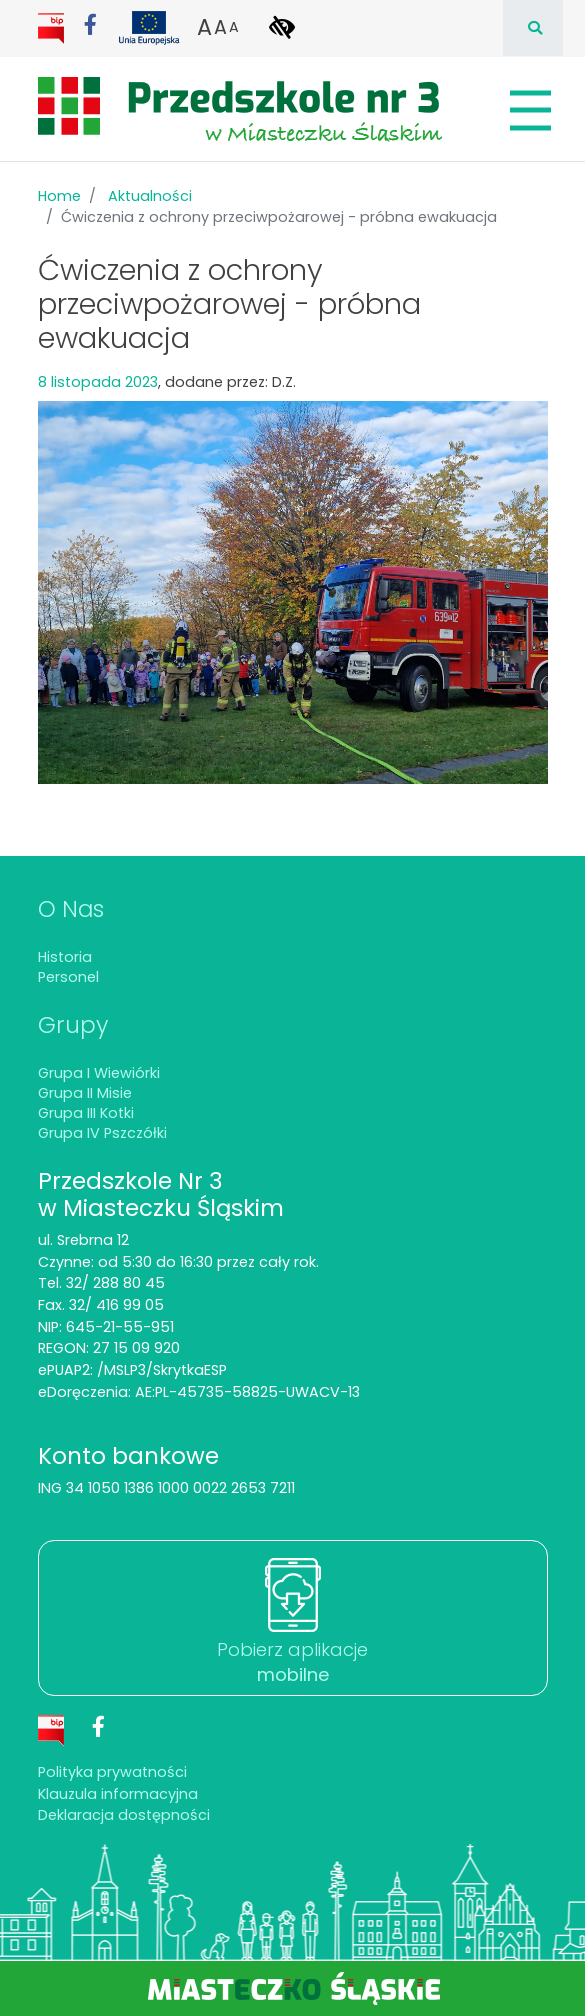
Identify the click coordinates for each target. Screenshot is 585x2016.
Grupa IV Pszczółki (102, 1133)
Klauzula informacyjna (118, 1794)
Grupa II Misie (85, 1093)
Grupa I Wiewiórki (99, 1073)
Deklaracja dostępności (124, 1815)
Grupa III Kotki (86, 1113)
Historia (65, 957)
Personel (68, 977)
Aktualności (150, 196)
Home (59, 196)
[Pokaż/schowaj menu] (528, 110)
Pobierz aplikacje (292, 1662)
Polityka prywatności (112, 1772)
